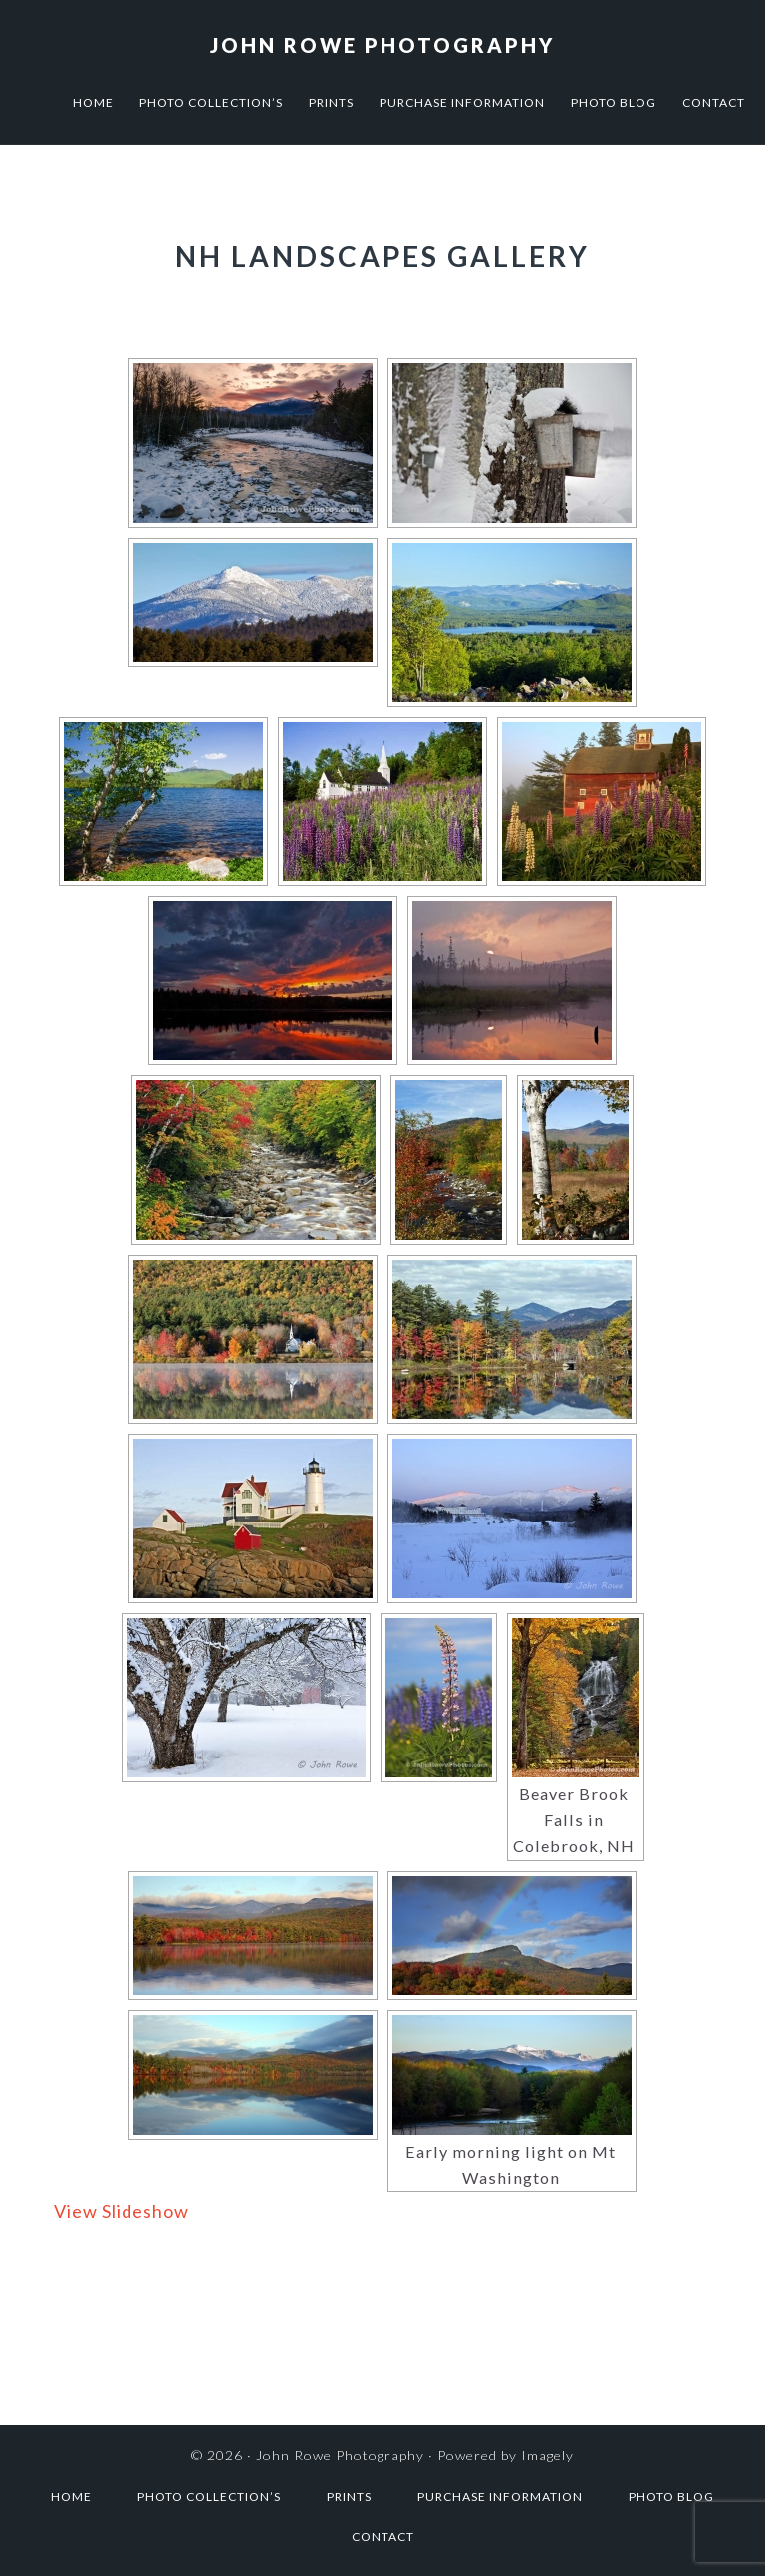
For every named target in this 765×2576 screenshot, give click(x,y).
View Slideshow (121, 2211)
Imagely (547, 2455)
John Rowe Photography (382, 45)
